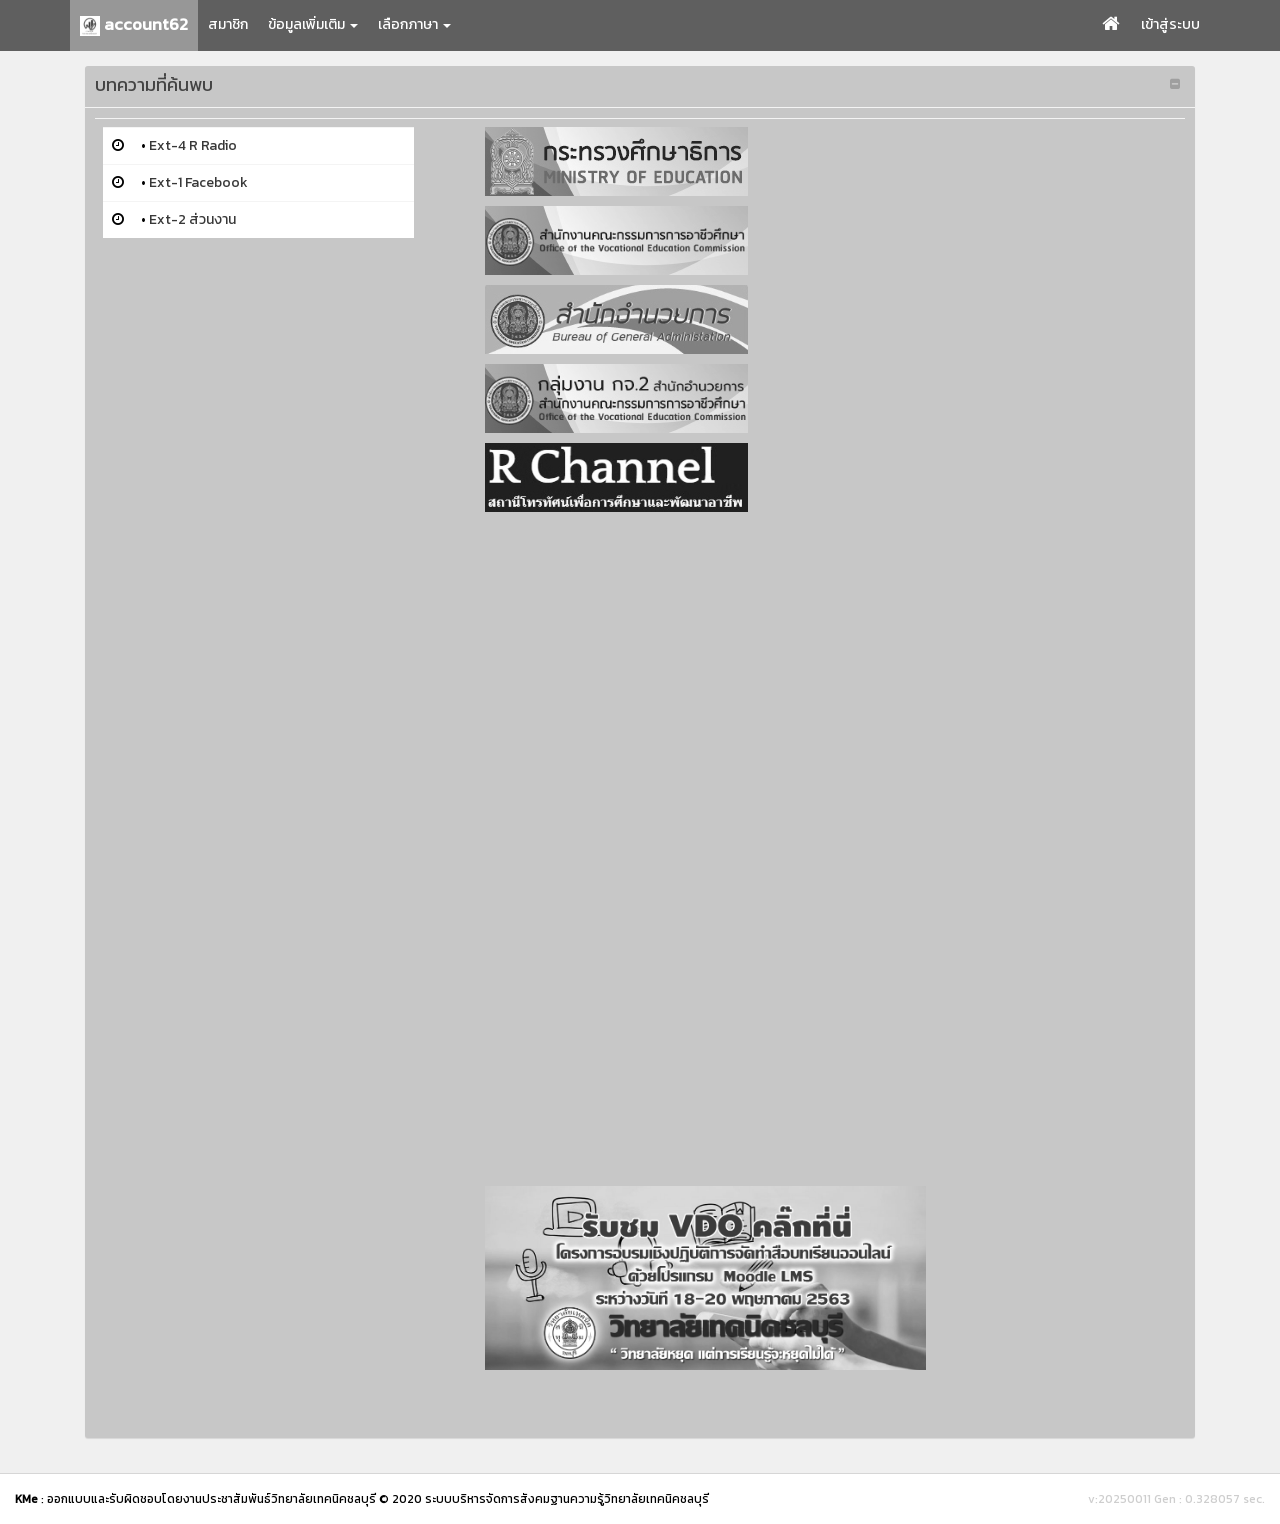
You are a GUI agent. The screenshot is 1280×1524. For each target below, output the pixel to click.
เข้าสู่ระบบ (1170, 24)
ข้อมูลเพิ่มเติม (313, 24)
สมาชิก (228, 24)
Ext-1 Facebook (198, 182)
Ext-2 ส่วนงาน (192, 219)
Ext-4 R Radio (193, 145)
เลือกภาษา (414, 24)
